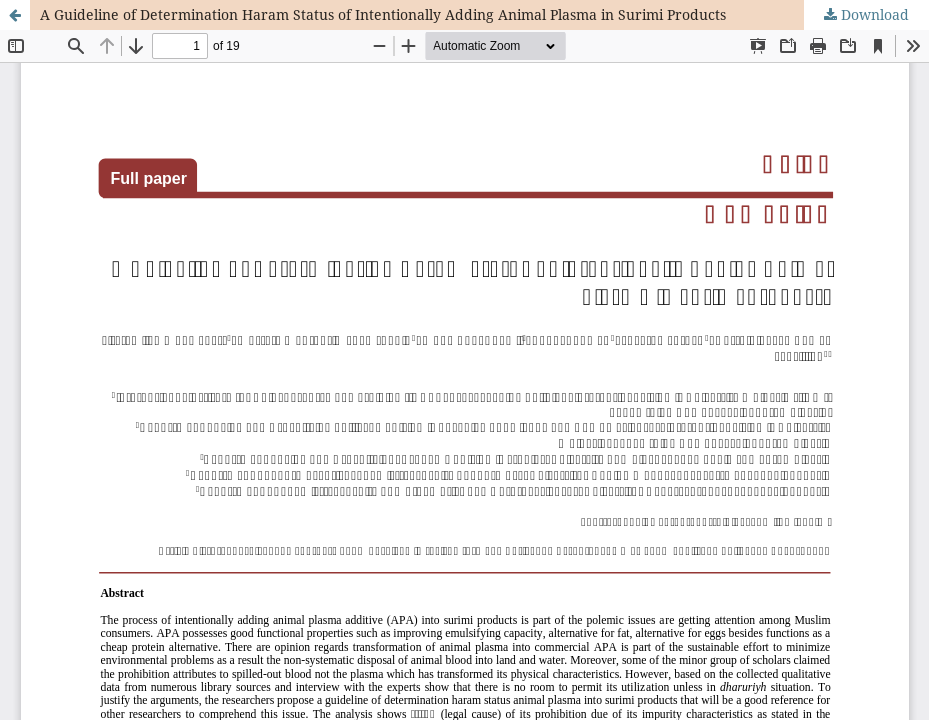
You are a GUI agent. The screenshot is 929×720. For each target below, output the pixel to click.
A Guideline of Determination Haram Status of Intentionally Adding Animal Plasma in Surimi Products (383, 14)
